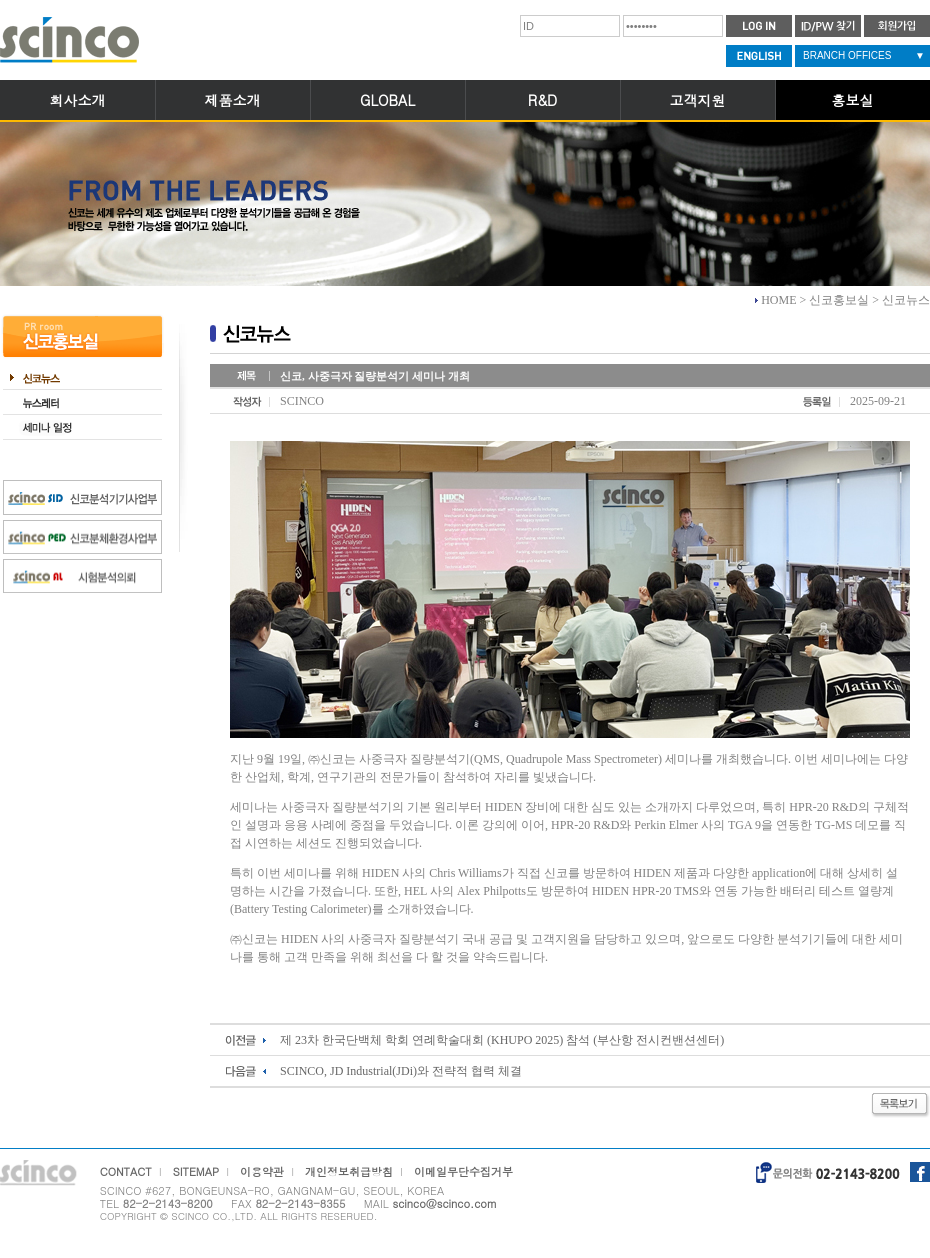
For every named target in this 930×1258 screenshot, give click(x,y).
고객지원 (698, 100)
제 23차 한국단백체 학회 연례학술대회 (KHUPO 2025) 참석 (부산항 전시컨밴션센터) (502, 1040)
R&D (542, 100)
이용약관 (262, 1171)
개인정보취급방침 (349, 1171)
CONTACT (126, 1171)
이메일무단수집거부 (463, 1171)
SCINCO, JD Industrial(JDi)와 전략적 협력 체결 (401, 1071)
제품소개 (233, 100)
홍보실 (853, 100)
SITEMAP (196, 1171)
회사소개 (78, 100)
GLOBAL (387, 100)
